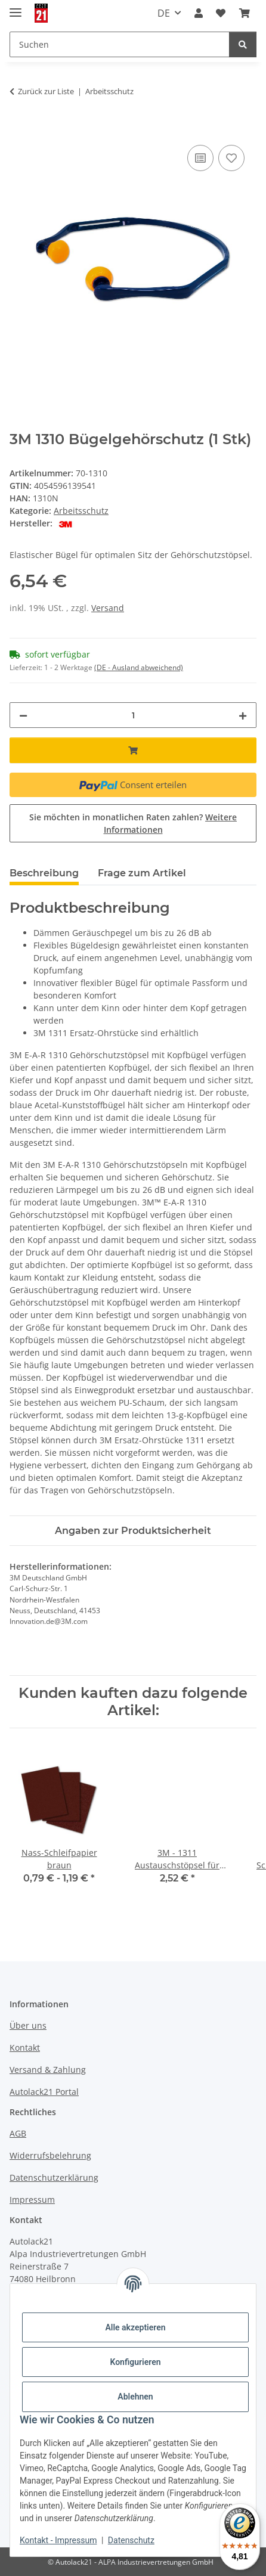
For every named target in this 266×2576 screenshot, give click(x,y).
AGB (18, 2133)
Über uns (28, 2025)
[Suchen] (242, 44)
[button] (198, 13)
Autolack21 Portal (44, 2091)
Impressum (32, 2199)
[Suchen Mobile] (120, 44)
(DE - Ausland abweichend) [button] (138, 667)
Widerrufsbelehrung (50, 2155)
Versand (107, 607)
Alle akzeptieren (135, 2327)
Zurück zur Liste (46, 91)
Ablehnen (135, 2396)
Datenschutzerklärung (54, 2177)
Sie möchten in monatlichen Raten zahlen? (133, 823)
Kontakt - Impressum (58, 2540)
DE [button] (163, 13)
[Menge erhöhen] (243, 715)
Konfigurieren (135, 2362)
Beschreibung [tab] (44, 873)
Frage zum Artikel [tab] (142, 873)
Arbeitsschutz (81, 510)
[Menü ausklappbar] (15, 7)
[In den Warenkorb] (19, 128)
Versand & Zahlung (48, 2069)
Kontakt (25, 2047)
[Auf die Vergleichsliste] (200, 158)
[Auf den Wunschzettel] (231, 158)
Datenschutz (131, 2540)
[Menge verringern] (23, 715)
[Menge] (133, 715)
